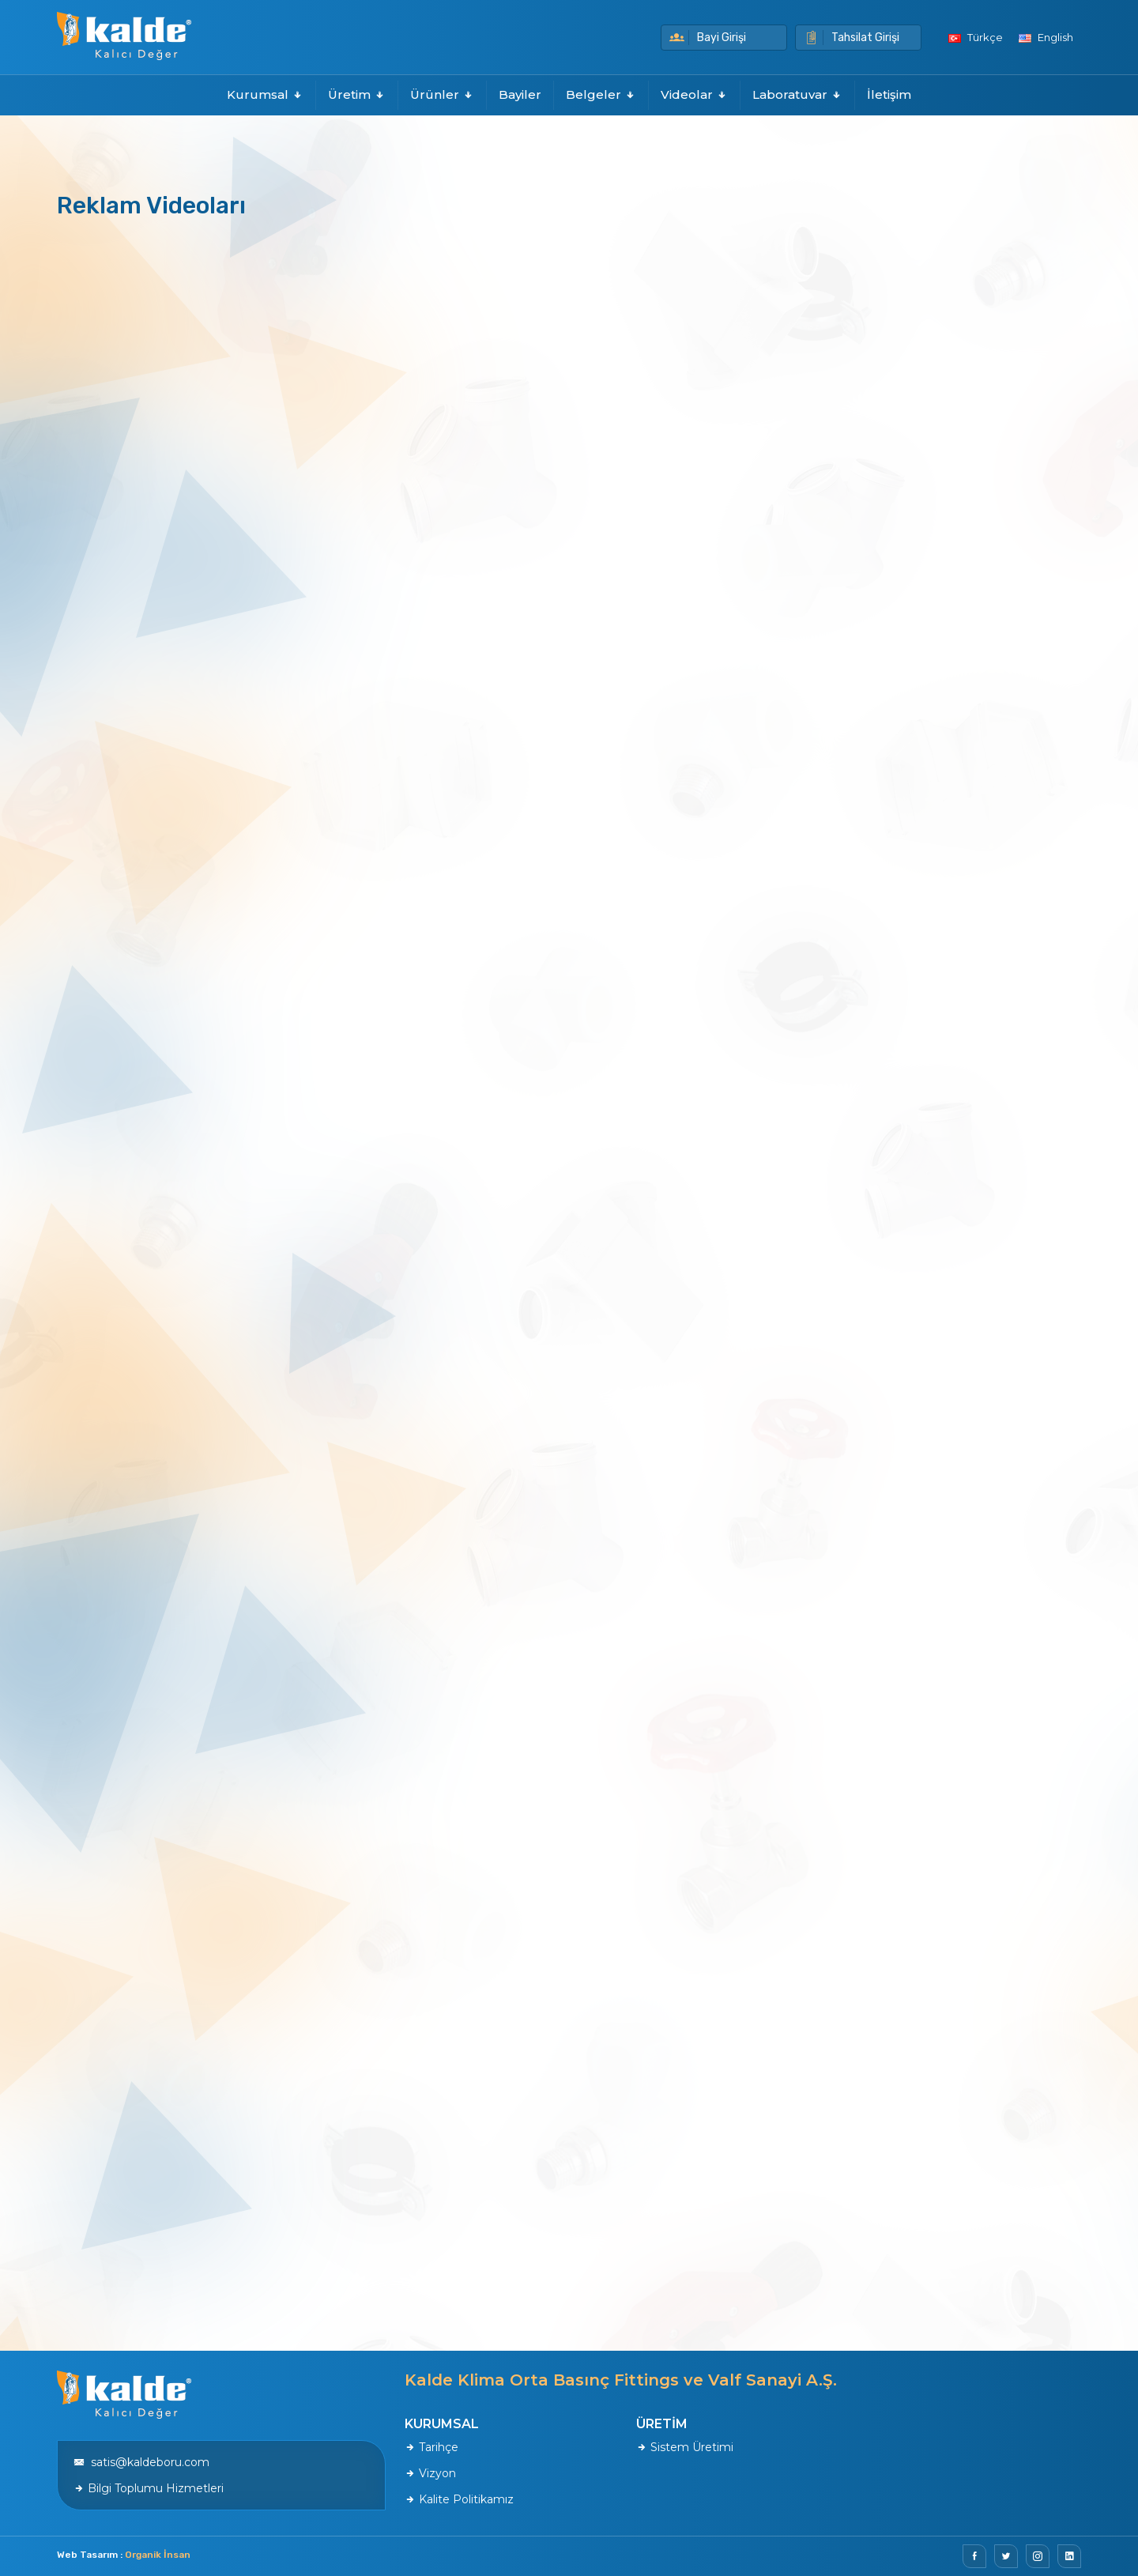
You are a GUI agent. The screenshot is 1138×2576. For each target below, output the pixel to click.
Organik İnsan (157, 2554)
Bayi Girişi (707, 37)
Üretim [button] (357, 94)
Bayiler (520, 94)
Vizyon (430, 2473)
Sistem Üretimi (684, 2447)
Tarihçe (431, 2447)
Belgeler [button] (601, 94)
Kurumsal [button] (265, 94)
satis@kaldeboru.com (141, 2462)
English (1046, 37)
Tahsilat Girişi (851, 37)
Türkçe (975, 37)
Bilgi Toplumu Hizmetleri (148, 2488)
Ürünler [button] (442, 94)
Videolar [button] (694, 94)
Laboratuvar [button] (797, 94)
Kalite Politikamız (459, 2499)
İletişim (889, 94)
